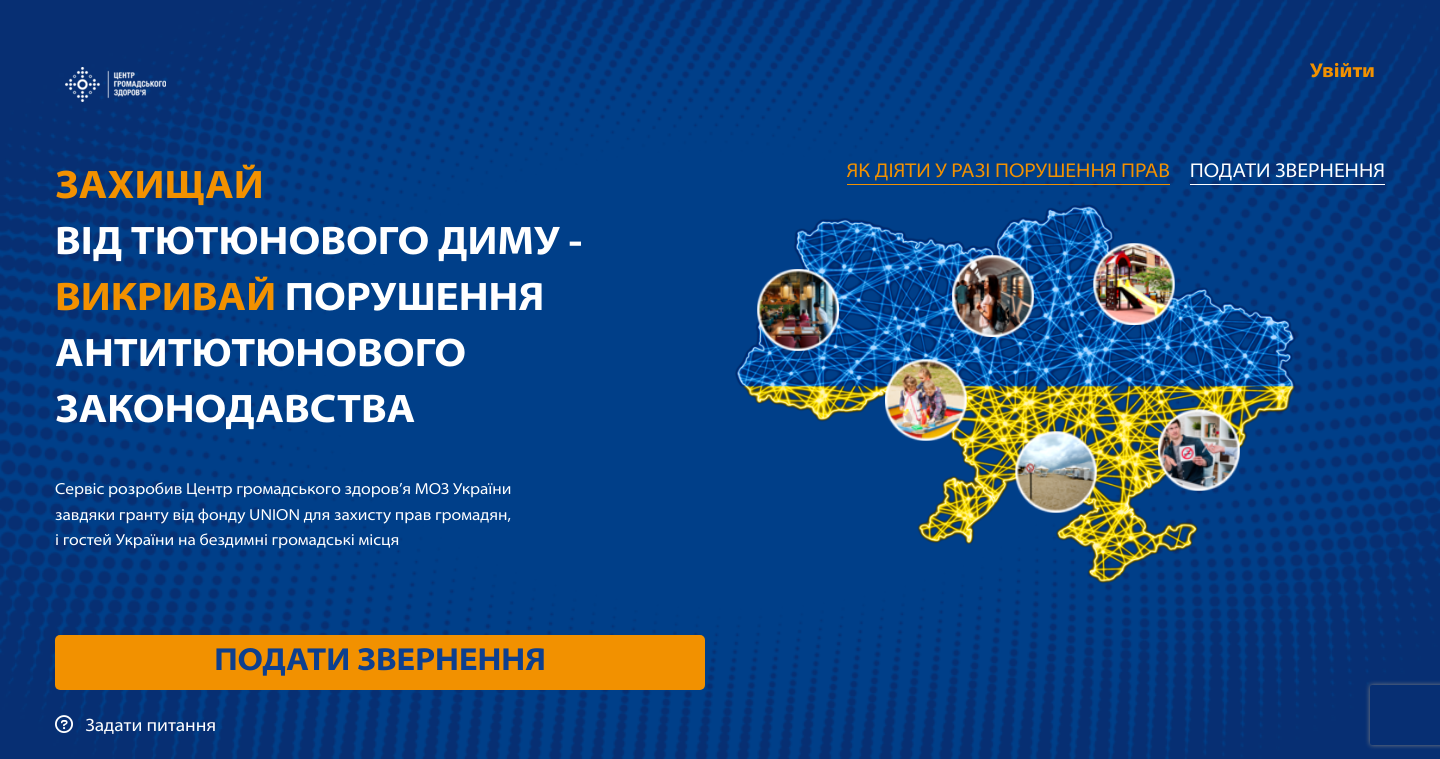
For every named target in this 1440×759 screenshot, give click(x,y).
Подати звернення (380, 662)
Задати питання (135, 726)
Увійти (1342, 72)
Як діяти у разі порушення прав (1008, 172)
